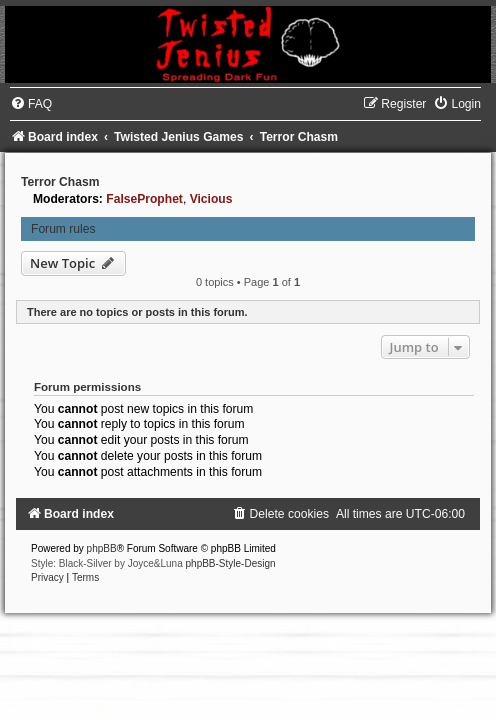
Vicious (211, 199)
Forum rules (63, 229)
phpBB (102, 548)
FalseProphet (144, 199)
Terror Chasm (60, 182)
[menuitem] (31, 104)
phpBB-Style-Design (231, 563)
